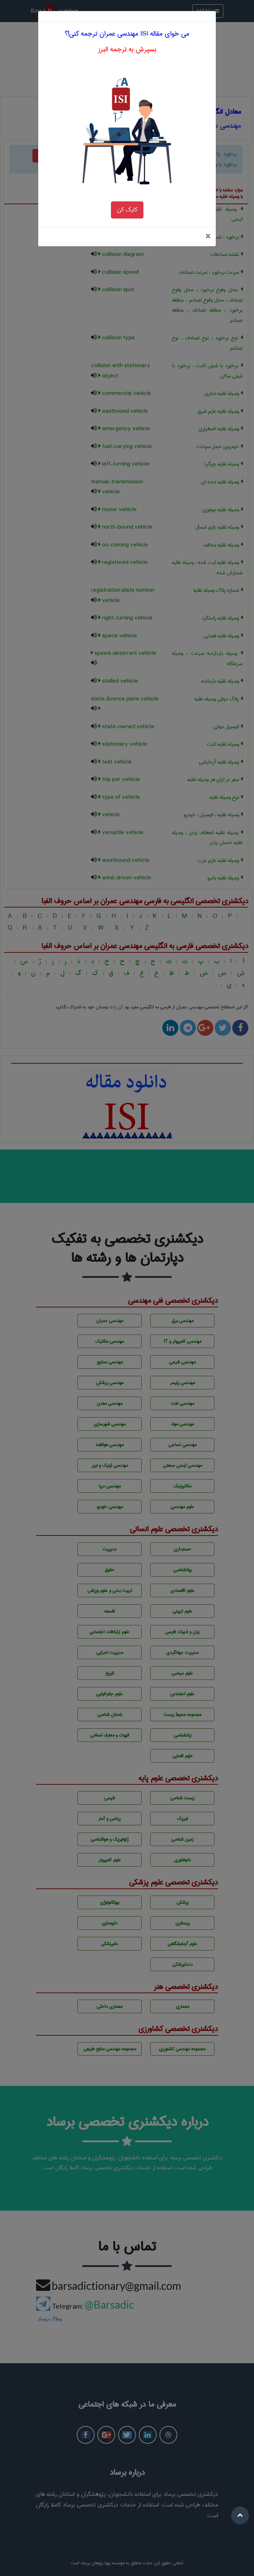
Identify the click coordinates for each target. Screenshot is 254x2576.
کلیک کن (127, 156)
